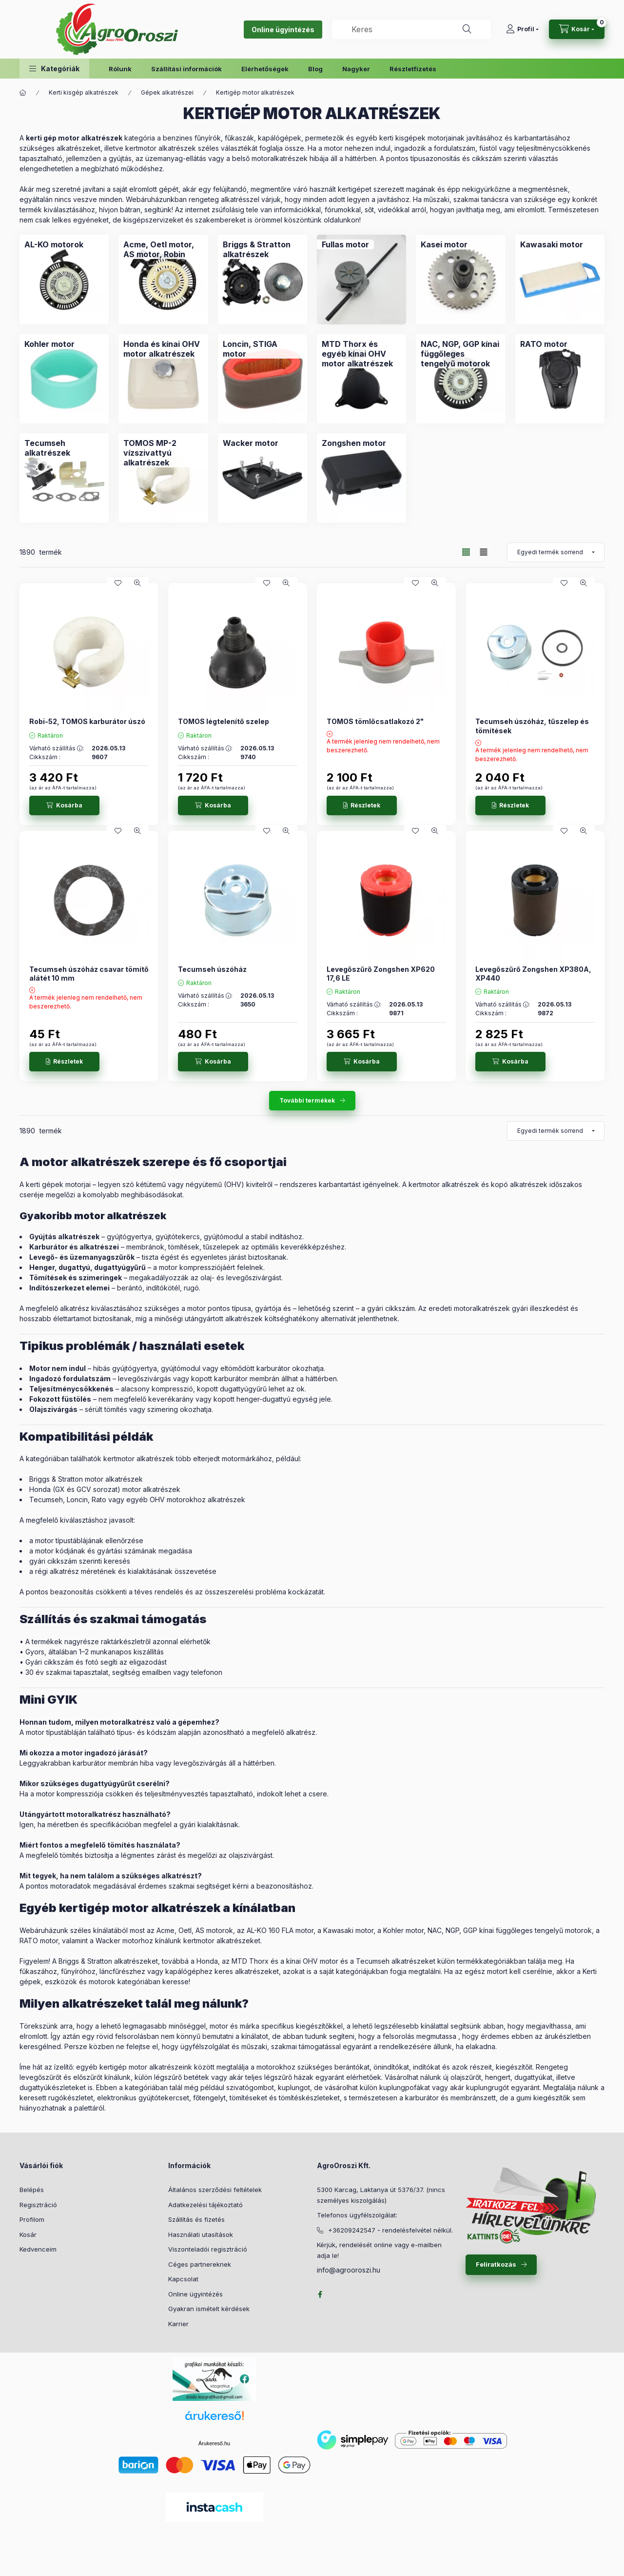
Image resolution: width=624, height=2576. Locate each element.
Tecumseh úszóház (212, 969)
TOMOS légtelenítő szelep (223, 721)
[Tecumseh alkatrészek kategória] (64, 448)
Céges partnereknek (199, 2264)
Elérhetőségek (265, 69)
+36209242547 (351, 2230)
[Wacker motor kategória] (250, 443)
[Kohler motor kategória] (49, 344)
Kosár (28, 2234)
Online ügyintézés (283, 29)
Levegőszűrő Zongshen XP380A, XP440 (533, 973)
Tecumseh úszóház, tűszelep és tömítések (532, 725)
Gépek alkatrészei (167, 92)
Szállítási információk (186, 69)
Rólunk (120, 69)
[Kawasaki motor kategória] (551, 244)
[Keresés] (467, 29)
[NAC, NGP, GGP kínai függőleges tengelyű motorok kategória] (460, 353)
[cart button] (576, 29)
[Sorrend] (555, 552)
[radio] (484, 552)
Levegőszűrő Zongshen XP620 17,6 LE (381, 973)
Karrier (178, 2324)
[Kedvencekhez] (118, 583)
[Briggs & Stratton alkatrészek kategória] (262, 249)
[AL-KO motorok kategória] (53, 244)
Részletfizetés (413, 69)
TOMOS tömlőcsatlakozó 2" (375, 721)
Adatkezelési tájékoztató (205, 2205)
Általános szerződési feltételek (215, 2190)
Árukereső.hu (214, 2443)
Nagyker (356, 69)
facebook (320, 2294)
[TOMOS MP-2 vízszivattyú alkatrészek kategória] (163, 452)
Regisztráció (38, 2205)
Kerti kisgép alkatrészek (83, 92)
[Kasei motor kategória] (444, 244)
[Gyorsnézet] (137, 583)
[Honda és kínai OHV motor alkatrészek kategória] (163, 349)
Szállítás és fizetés (196, 2219)
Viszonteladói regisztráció (207, 2249)
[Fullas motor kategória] (345, 244)
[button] (54, 69)
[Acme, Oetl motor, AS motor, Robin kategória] (163, 249)
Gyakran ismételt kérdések (209, 2309)
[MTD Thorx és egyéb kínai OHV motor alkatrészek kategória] (361, 353)
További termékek (307, 1100)
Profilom (32, 2219)
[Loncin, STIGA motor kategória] (262, 349)
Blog (315, 69)
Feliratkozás (496, 2264)
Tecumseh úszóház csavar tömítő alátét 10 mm (89, 973)
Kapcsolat (183, 2279)
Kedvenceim (38, 2249)
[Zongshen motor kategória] (354, 443)
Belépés (32, 2190)
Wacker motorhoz (124, 1940)
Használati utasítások (200, 2234)
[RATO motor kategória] (543, 344)
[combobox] (411, 29)
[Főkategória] (23, 92)
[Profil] (522, 29)
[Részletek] (362, 805)
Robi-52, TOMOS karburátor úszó (87, 721)
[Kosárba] (64, 805)
